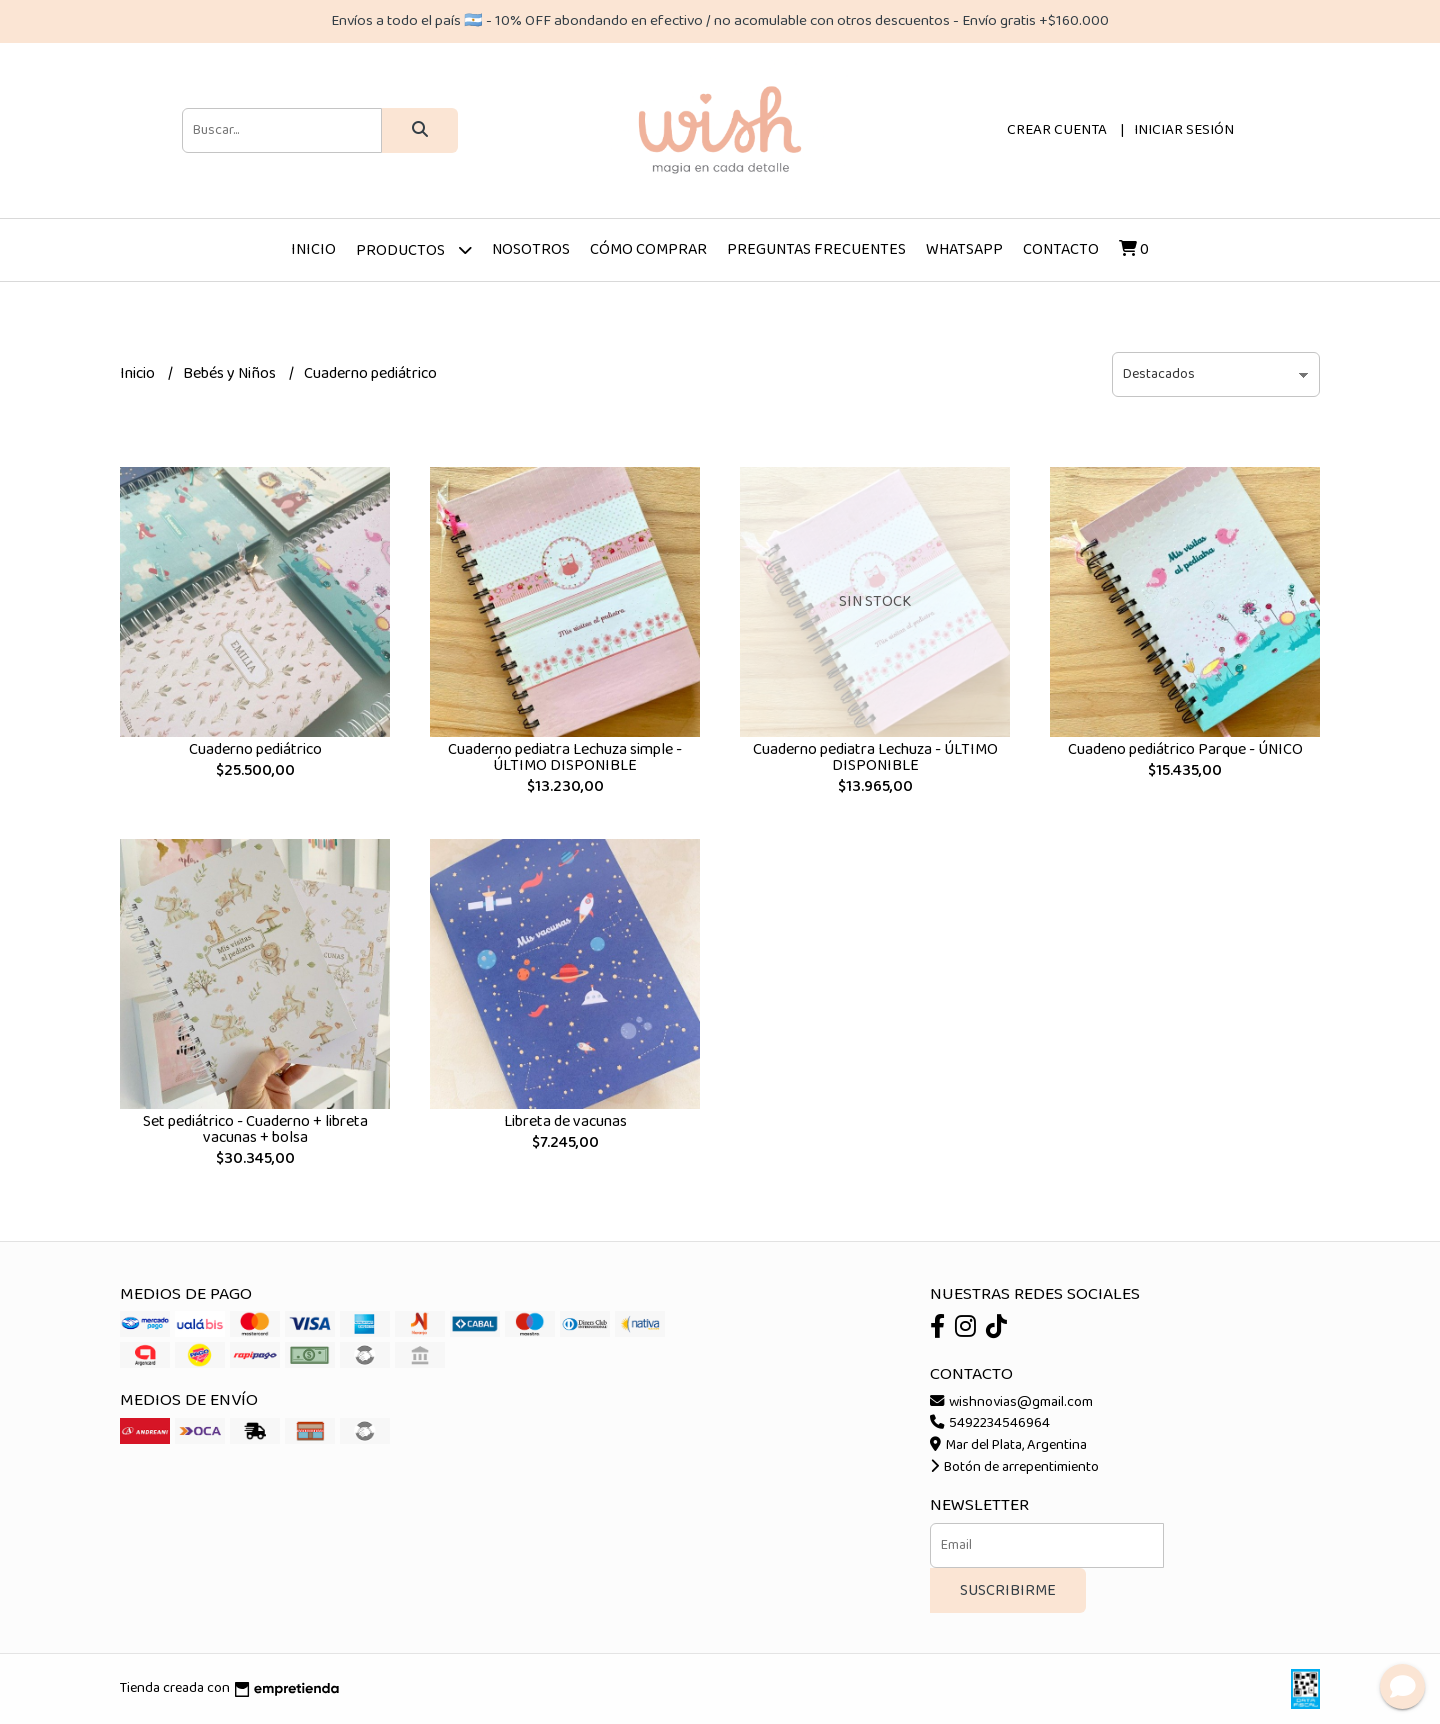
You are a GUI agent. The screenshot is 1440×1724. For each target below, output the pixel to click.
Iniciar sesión (1184, 130)
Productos (414, 249)
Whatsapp (964, 249)
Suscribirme (1008, 1590)
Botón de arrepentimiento (1014, 1467)
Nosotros (531, 249)
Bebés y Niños (231, 373)
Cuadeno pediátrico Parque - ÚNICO (1185, 749)
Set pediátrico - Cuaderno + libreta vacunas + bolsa (255, 1129)
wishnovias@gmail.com (1011, 1402)
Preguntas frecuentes (816, 249)
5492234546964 (990, 1423)
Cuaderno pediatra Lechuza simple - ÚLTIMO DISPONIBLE (565, 757)
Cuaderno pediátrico (255, 749)
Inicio (313, 249)
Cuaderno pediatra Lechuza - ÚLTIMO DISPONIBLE (875, 757)
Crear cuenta (1057, 130)
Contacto (1061, 249)
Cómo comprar (648, 249)
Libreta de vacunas (565, 1121)
